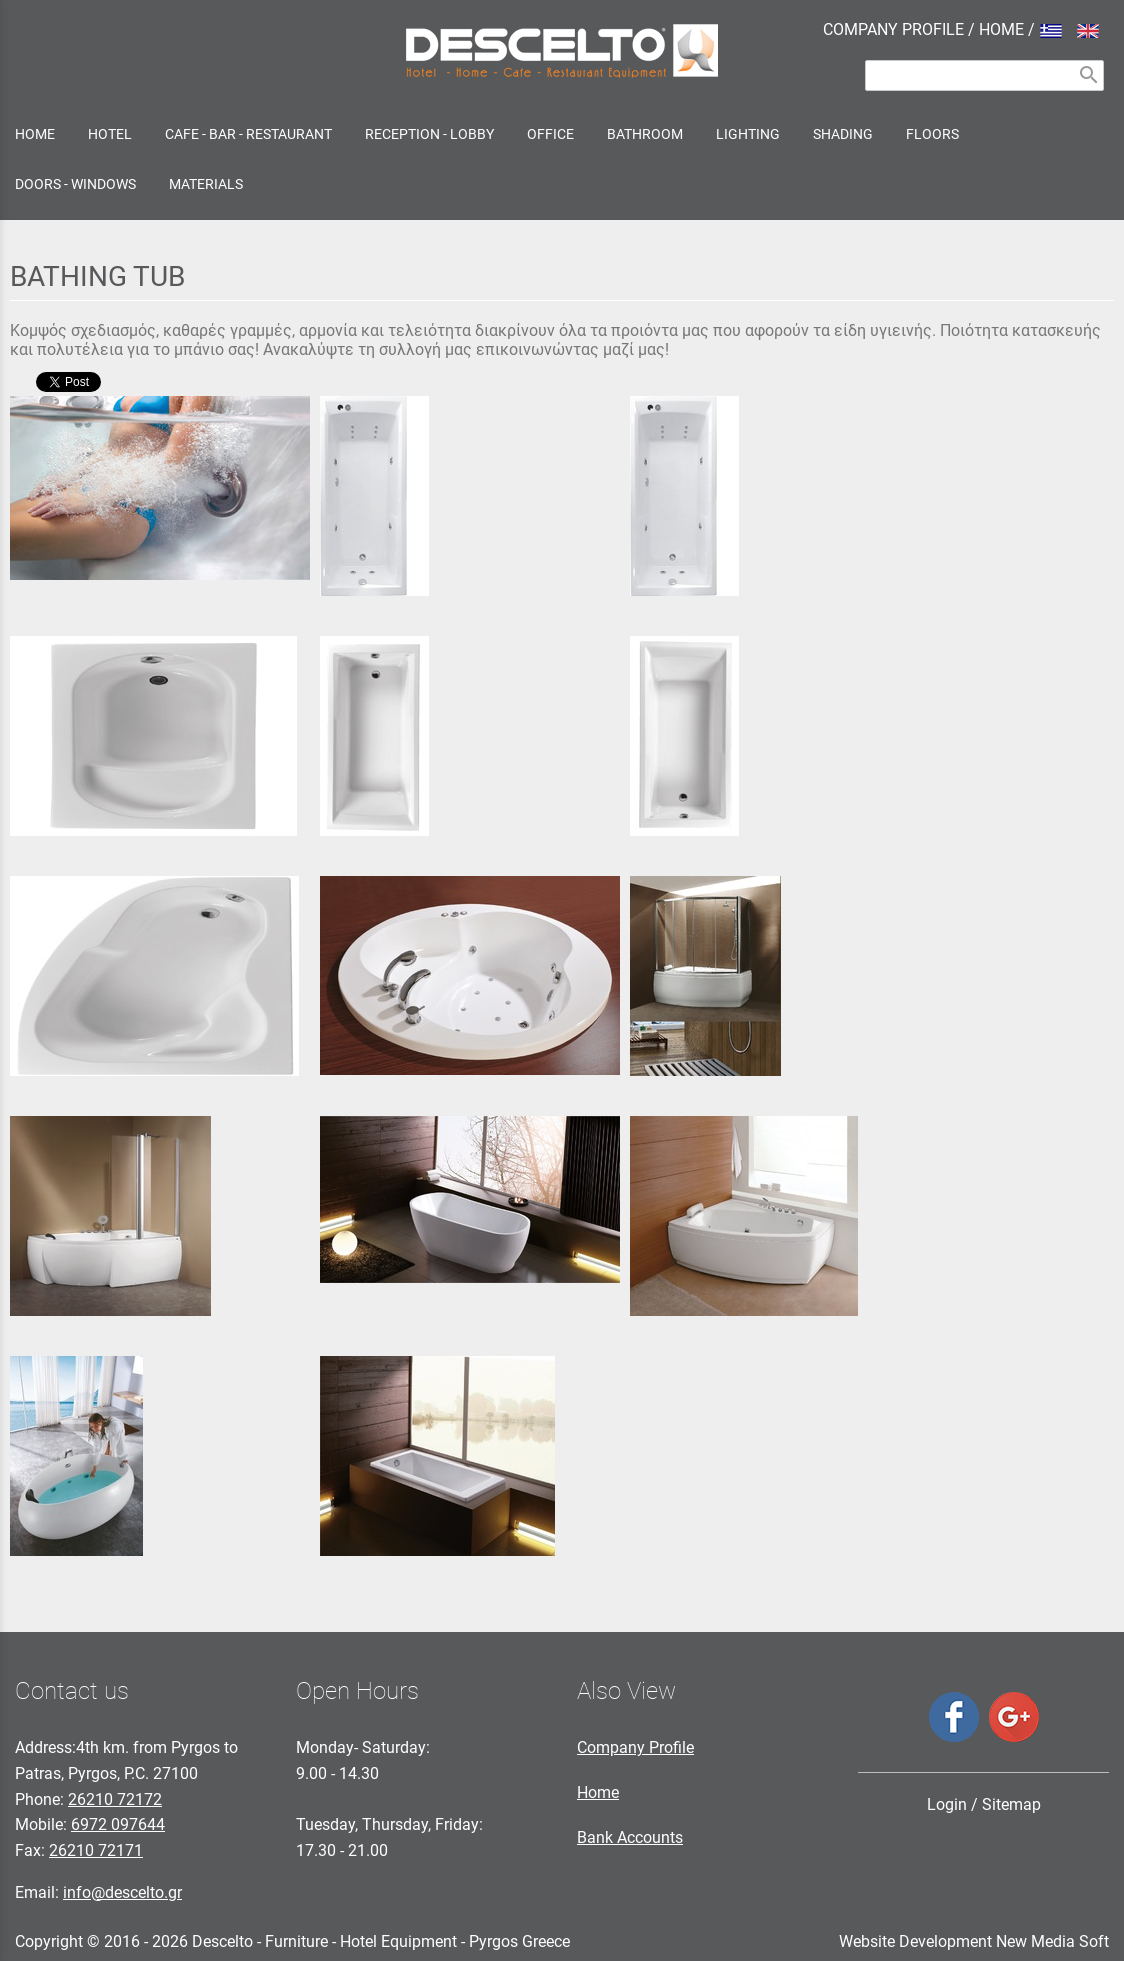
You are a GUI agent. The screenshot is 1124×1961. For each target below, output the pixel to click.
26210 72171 (96, 1850)
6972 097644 (118, 1824)
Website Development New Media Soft (974, 1941)
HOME (1001, 29)
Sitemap (1011, 1804)
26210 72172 (115, 1799)
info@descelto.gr (122, 1892)
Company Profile (635, 1747)
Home (598, 1792)
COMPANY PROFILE (893, 29)
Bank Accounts (630, 1837)
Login (947, 1804)
